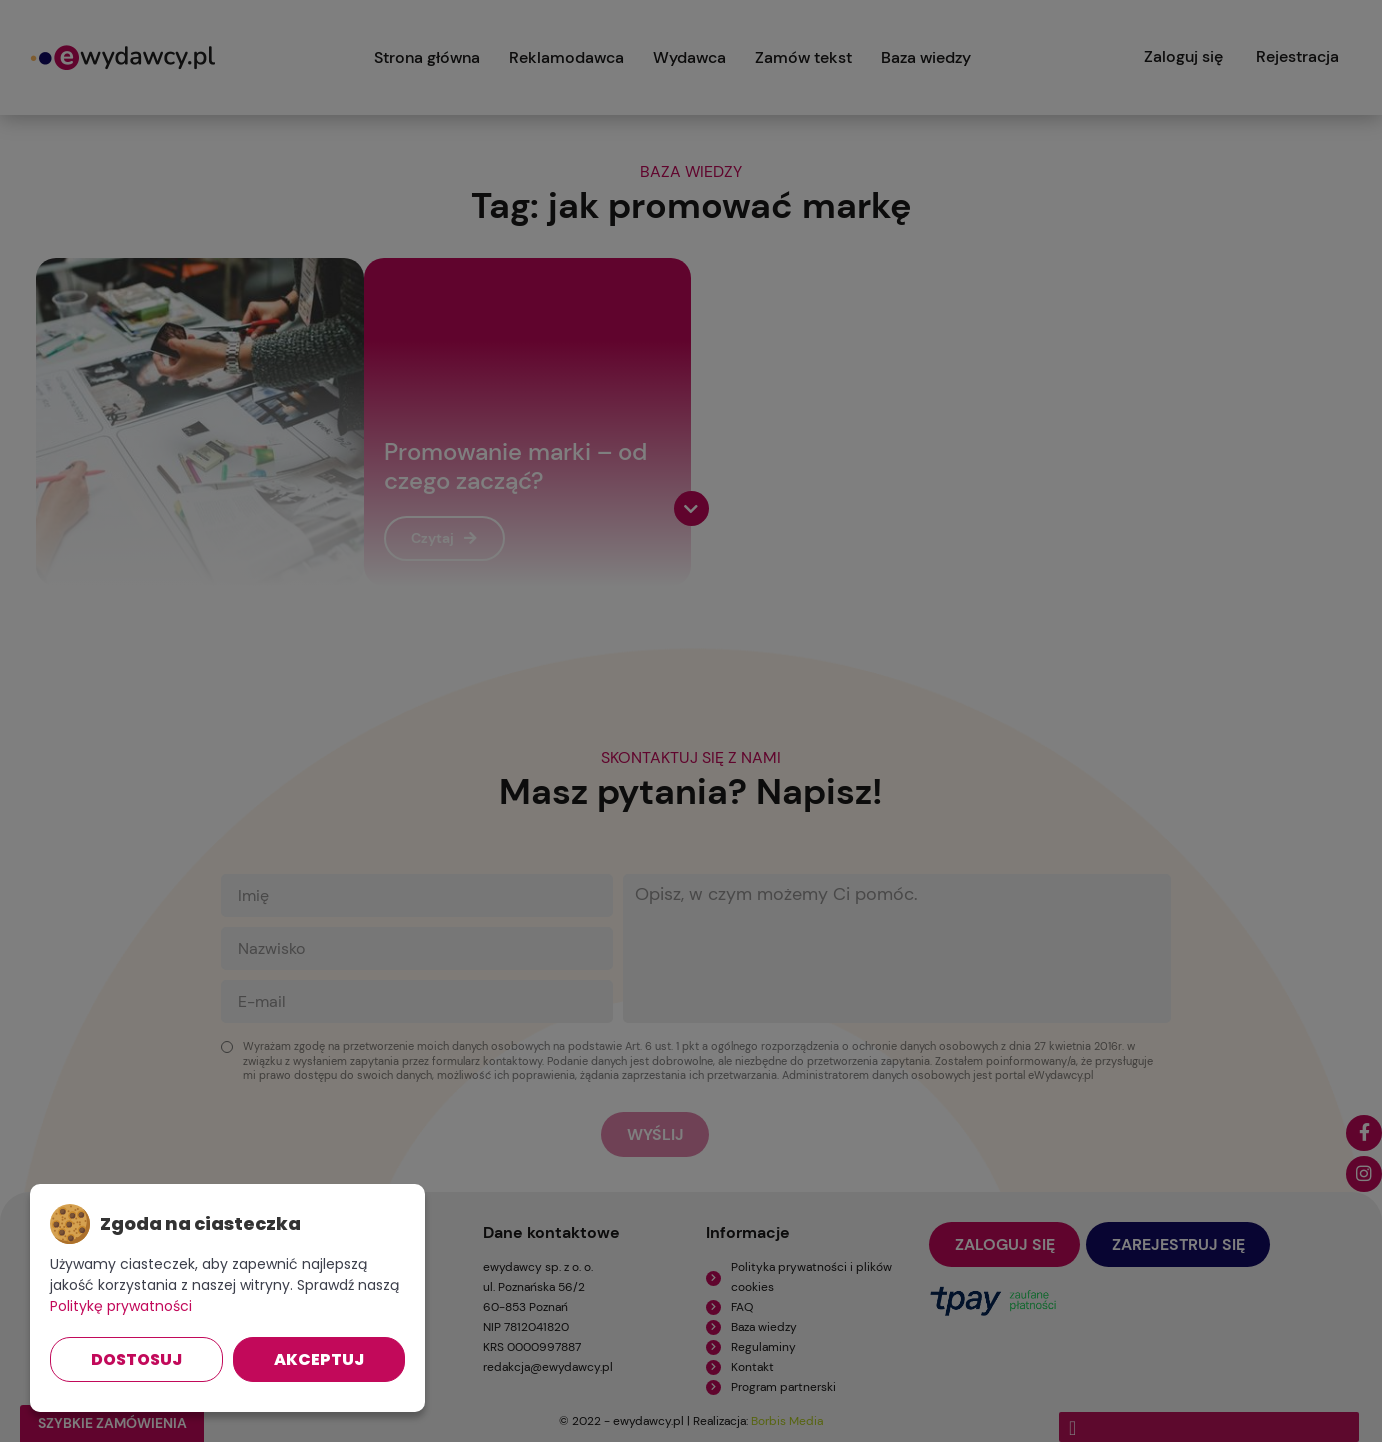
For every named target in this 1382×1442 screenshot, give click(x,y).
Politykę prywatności (121, 1306)
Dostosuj (136, 1359)
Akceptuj (319, 1359)
